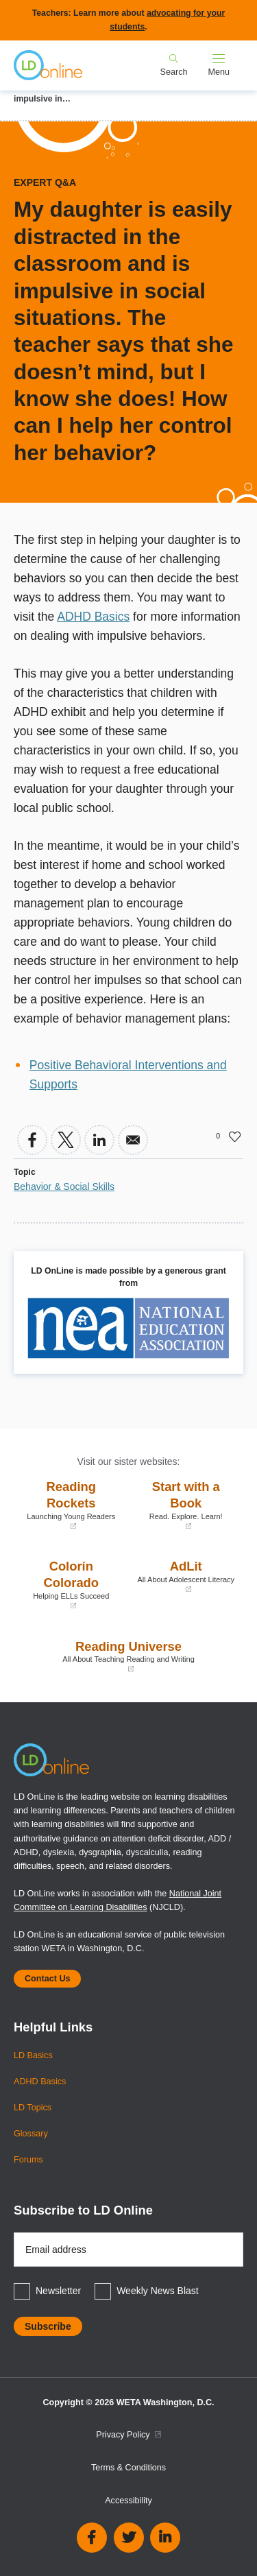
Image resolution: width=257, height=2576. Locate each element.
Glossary (31, 2133)
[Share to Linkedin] (99, 1140)
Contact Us (47, 1978)
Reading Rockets (71, 1505)
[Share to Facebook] (32, 1140)
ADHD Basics (93, 616)
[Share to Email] (133, 1140)
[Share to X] (66, 1140)
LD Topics (32, 2107)
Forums (28, 2159)
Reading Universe (128, 1656)
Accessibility (128, 2500)
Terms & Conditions (128, 2467)
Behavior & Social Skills (64, 1186)
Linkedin (165, 2538)
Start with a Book (186, 1505)
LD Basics (33, 2055)
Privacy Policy (128, 2435)
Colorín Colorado (71, 1584)
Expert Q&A (45, 182)
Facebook (92, 2538)
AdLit (186, 1576)
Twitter (129, 2538)
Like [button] (235, 1136)
